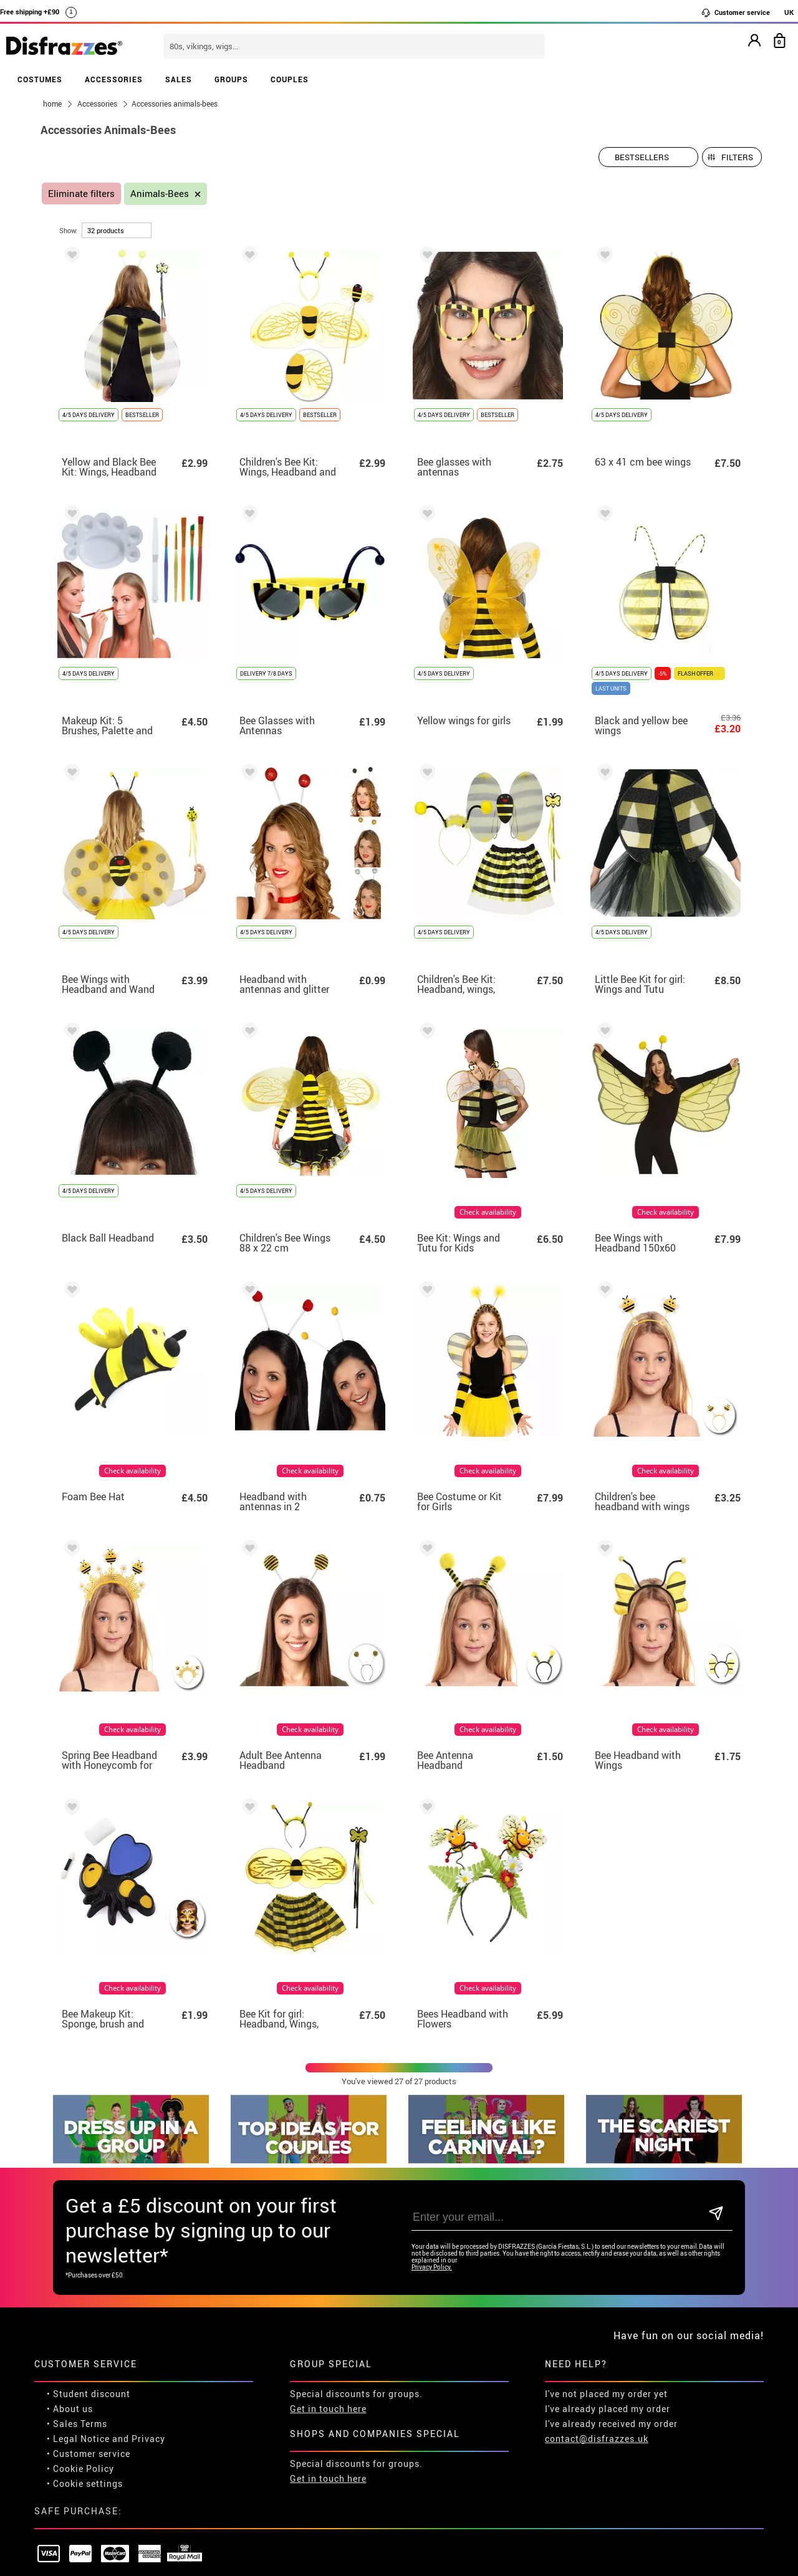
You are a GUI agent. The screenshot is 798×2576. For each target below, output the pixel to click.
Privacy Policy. (431, 2209)
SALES (178, 79)
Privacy (148, 2381)
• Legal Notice (78, 2381)
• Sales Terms (77, 2366)
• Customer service (88, 2395)
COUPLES (290, 79)
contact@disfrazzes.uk (596, 2381)
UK (789, 12)
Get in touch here (328, 2351)
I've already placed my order (607, 2351)
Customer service (735, 12)
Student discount (91, 2336)
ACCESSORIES (114, 79)
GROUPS (231, 79)
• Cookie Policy (80, 2410)
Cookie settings (88, 2425)
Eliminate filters (81, 193)
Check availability (487, 1212)
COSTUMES (39, 79)
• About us (70, 2351)
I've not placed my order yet (606, 2336)
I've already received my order (611, 2366)
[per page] (116, 230)
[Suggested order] (648, 157)
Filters (737, 157)
